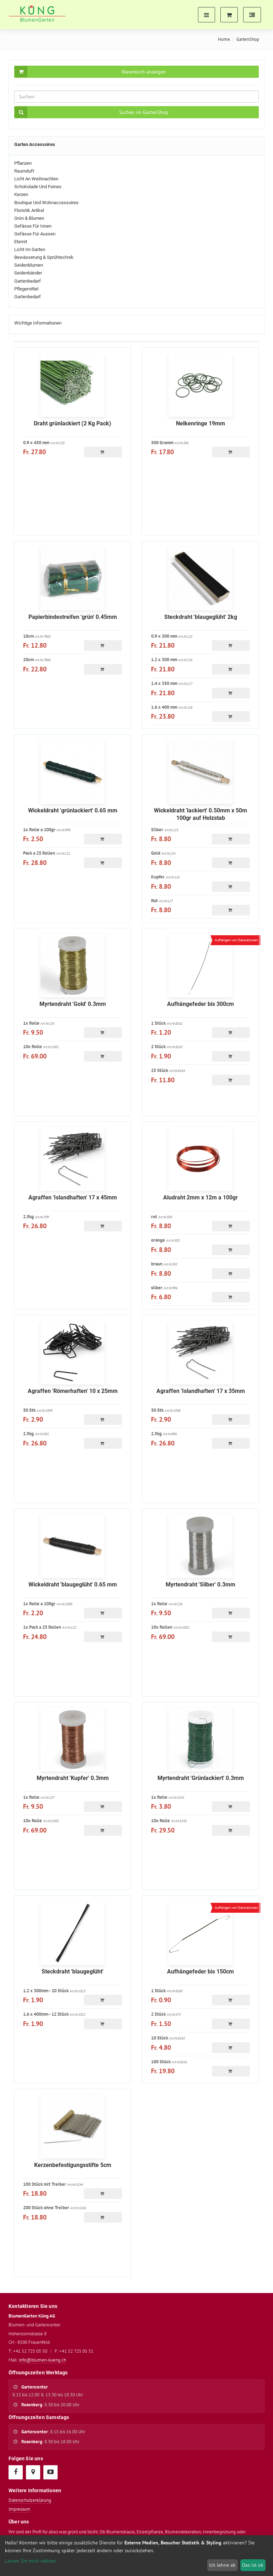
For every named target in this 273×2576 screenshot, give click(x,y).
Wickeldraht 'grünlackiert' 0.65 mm (72, 810)
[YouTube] (50, 2472)
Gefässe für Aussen (34, 233)
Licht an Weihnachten (36, 178)
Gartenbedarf (27, 281)
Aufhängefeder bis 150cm (200, 1971)
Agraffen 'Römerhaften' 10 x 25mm (73, 1391)
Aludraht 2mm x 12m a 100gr (200, 1197)
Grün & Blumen (29, 218)
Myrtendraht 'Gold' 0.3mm (72, 1004)
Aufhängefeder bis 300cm (200, 1004)
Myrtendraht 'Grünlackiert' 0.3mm (200, 1778)
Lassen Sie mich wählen (30, 2561)
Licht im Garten (29, 249)
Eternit (20, 241)
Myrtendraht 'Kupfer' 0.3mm (73, 1778)
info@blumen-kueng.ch (42, 2360)
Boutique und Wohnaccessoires (46, 202)
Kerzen (21, 194)
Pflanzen (23, 163)
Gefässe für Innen (33, 226)
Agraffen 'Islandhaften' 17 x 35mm (200, 1391)
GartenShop (247, 39)
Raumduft (24, 171)
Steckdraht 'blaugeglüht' (72, 1971)
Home (224, 39)
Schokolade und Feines (37, 186)
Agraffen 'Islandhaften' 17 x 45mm (72, 1197)
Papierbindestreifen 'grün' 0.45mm (72, 617)
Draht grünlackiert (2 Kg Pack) (72, 423)
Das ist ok (252, 2565)
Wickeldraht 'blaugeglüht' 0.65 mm (72, 1584)
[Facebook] (15, 2472)
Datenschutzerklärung (30, 2500)
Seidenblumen (28, 265)
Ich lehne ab (222, 2565)
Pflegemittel (26, 289)
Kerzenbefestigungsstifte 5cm (72, 2165)
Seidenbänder (28, 273)
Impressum (19, 2509)
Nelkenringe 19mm (200, 423)
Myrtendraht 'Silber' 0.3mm (200, 1584)
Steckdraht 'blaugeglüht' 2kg (200, 617)
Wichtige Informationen (37, 323)
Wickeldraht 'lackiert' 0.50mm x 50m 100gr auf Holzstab (200, 814)
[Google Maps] (32, 2472)
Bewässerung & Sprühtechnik (44, 257)
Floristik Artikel (29, 210)
